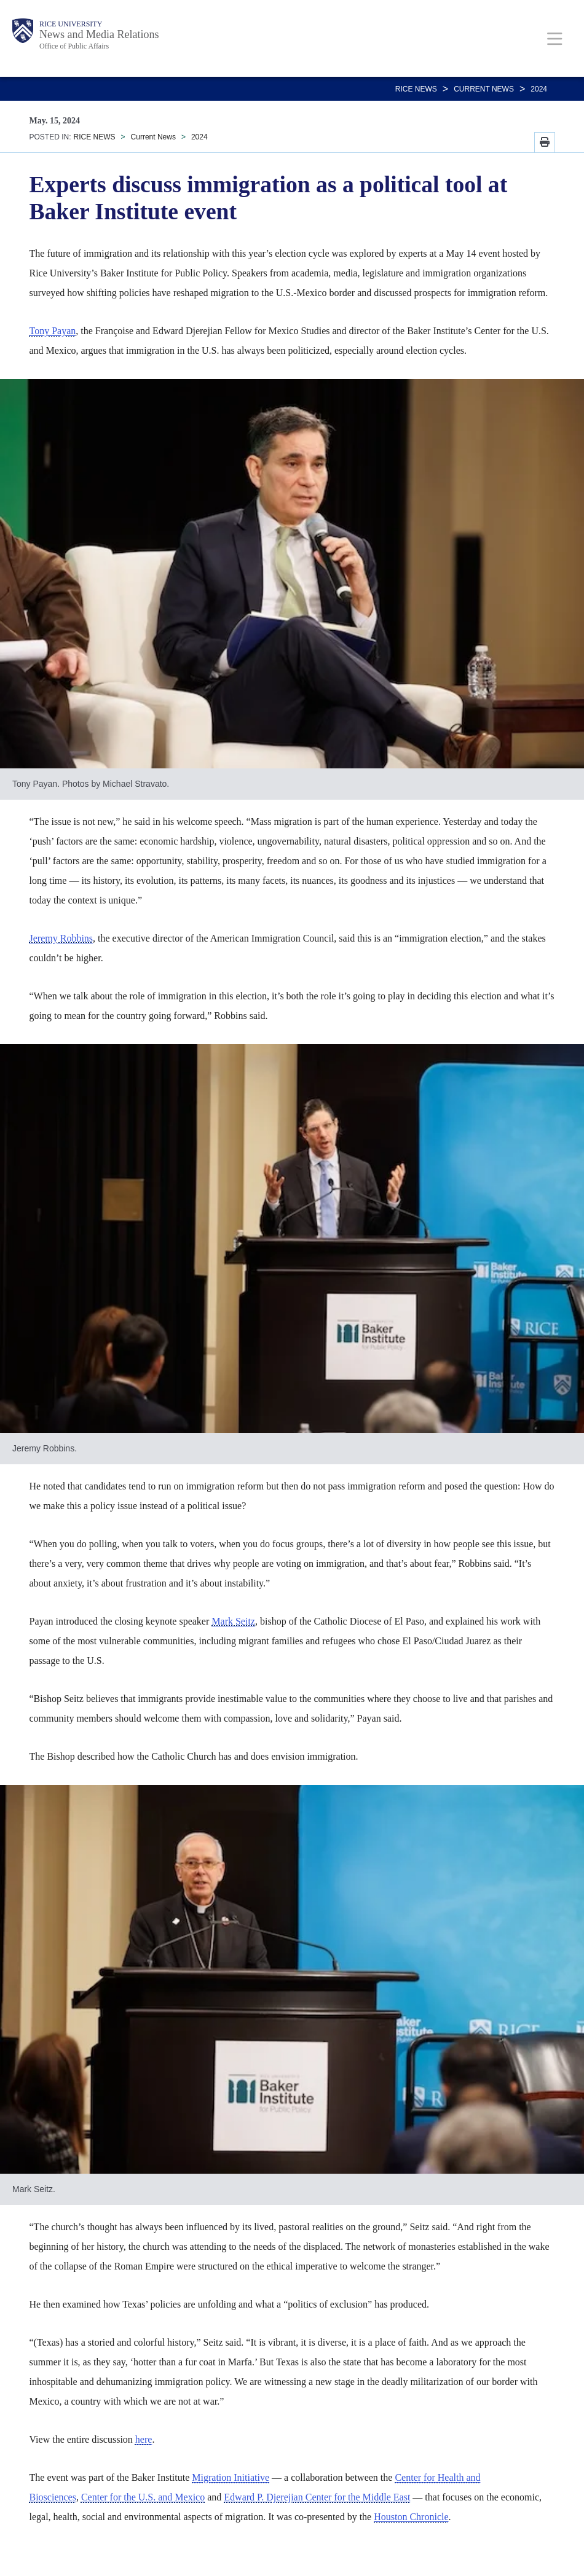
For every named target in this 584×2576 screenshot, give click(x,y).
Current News (484, 89)
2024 (539, 89)
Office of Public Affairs (74, 46)
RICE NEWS (416, 89)
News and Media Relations (99, 34)
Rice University (70, 24)
